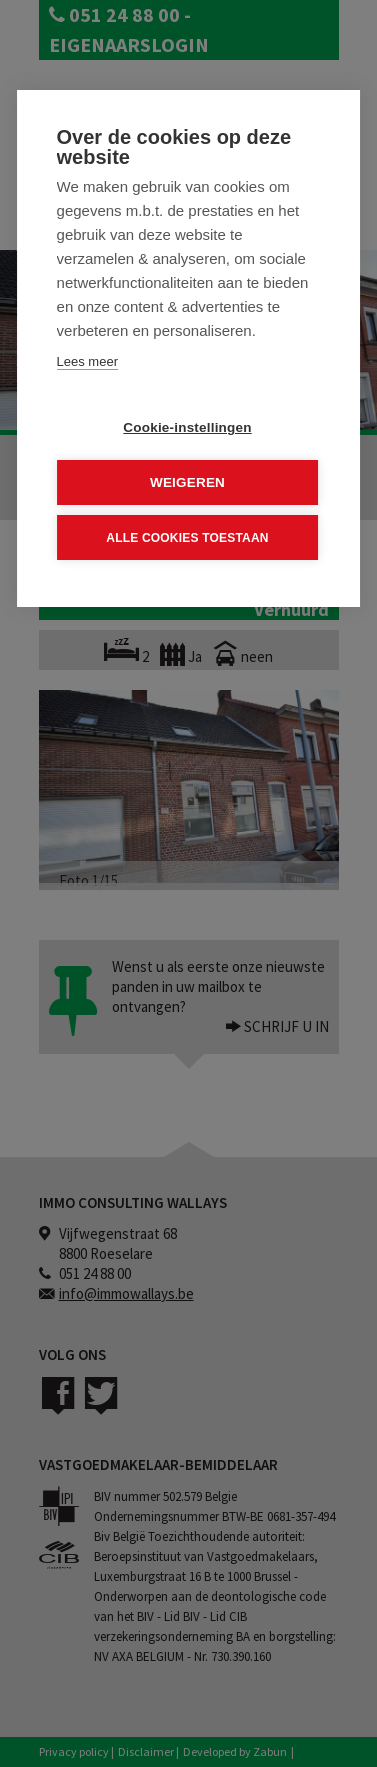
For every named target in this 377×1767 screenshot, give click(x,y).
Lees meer (87, 361)
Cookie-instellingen (187, 427)
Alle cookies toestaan (187, 537)
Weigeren (187, 482)
